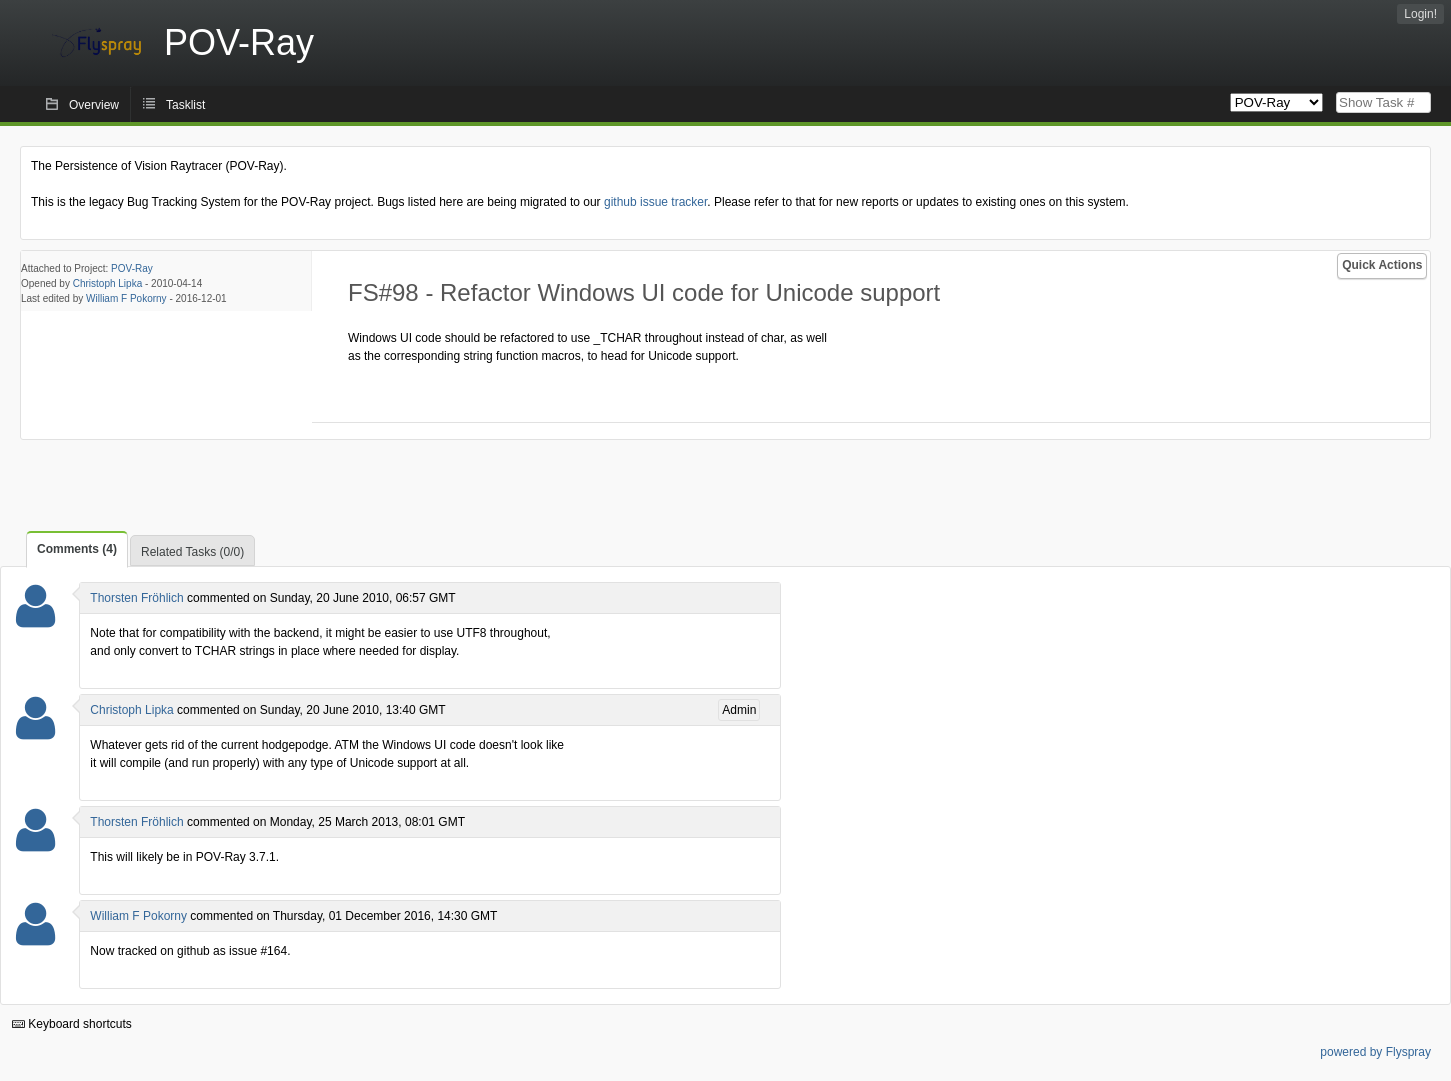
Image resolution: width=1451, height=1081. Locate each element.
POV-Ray (132, 268)
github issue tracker (655, 202)
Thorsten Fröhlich (136, 598)
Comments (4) (77, 549)
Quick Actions (1382, 265)
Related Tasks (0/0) (192, 552)
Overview (94, 105)
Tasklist (185, 105)
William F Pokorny (126, 298)
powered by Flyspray (1375, 1052)
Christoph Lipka (107, 283)
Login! (1420, 14)
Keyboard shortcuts (72, 1024)
